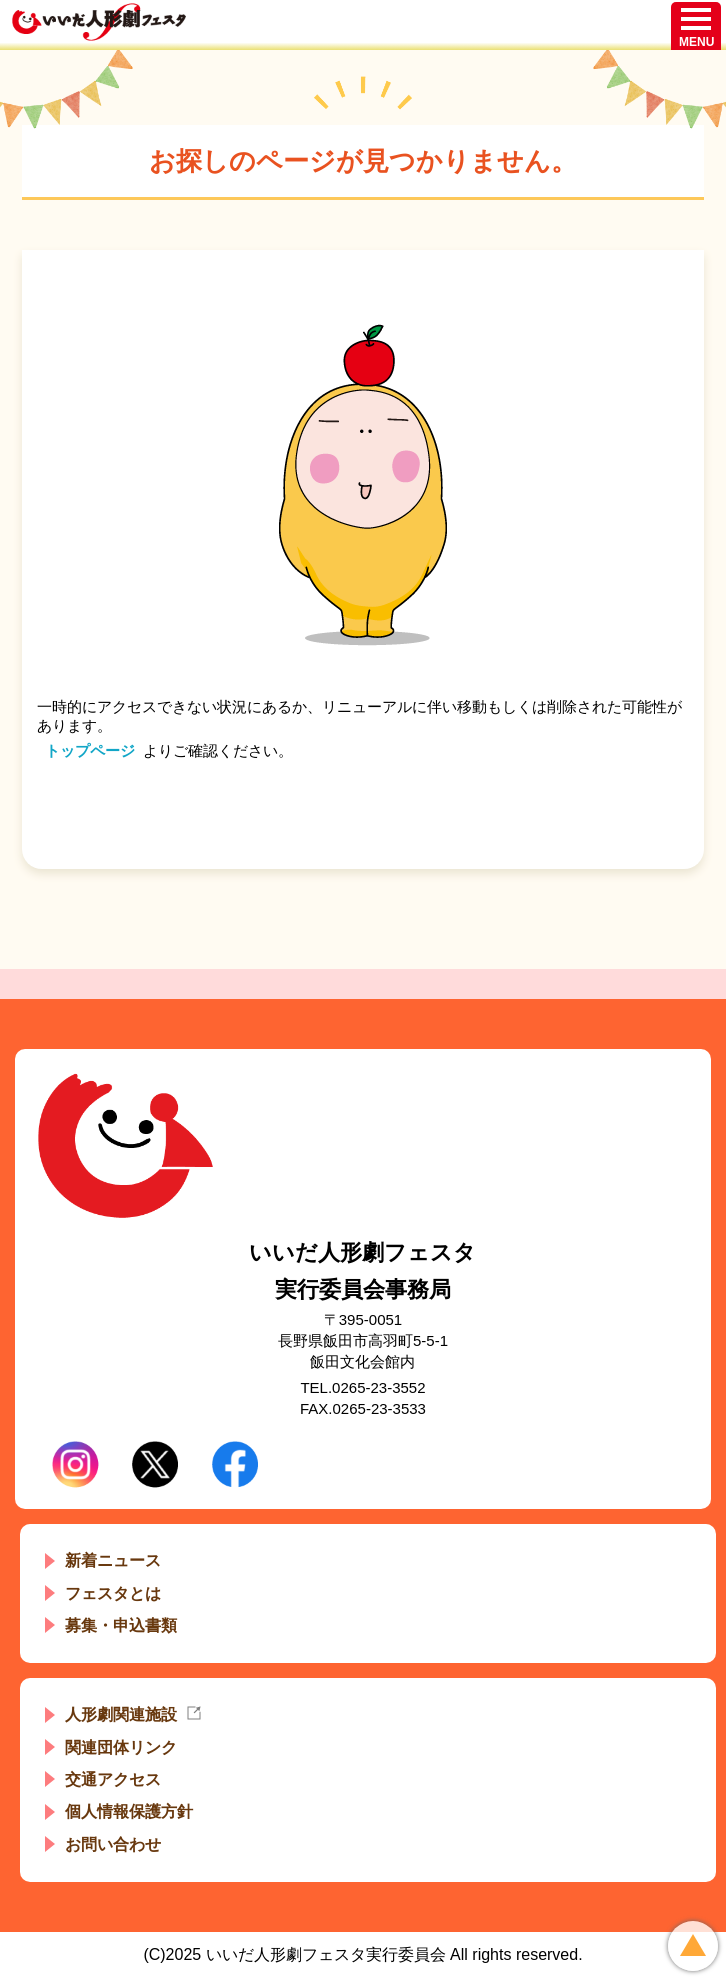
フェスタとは (113, 1593)
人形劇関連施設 (121, 1714)
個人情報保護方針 (129, 1811)
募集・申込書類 (121, 1625)
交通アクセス (113, 1779)
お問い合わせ (113, 1844)
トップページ (90, 750)
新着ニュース (113, 1560)
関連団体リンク (121, 1747)
